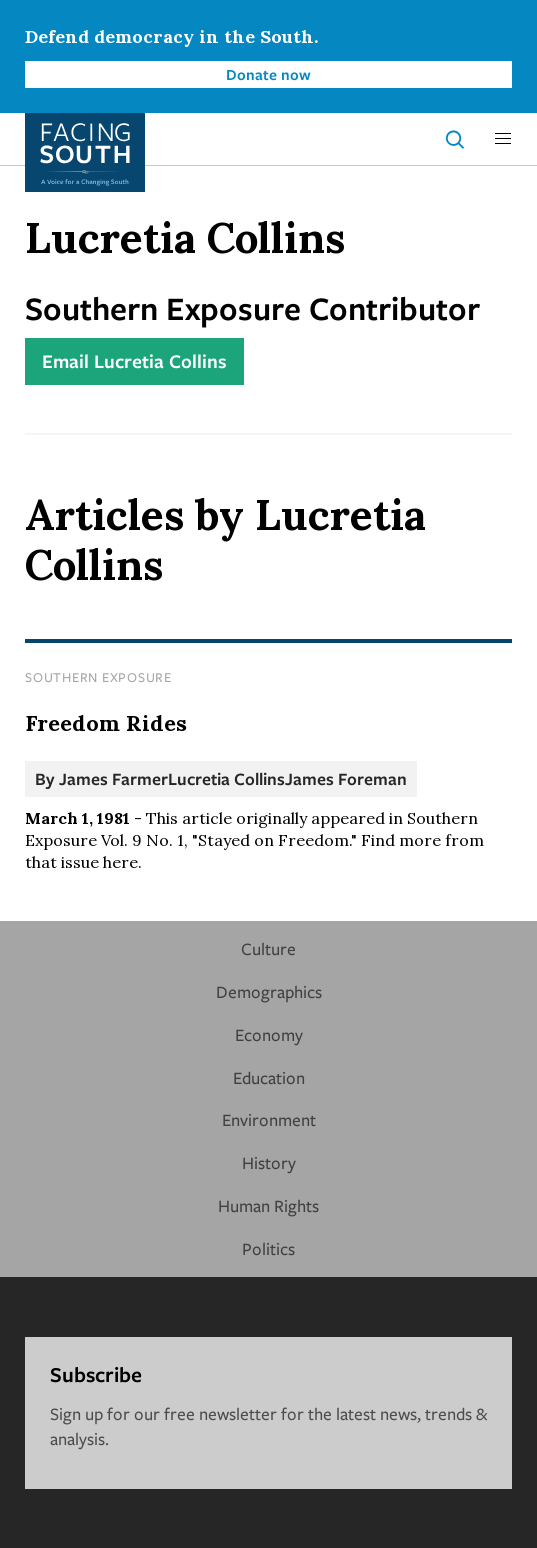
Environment (269, 1119)
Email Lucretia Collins (134, 361)
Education (269, 1077)
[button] (503, 139)
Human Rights (268, 1205)
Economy (269, 1034)
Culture (268, 948)
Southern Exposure (98, 677)
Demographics (269, 991)
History (269, 1162)
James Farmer (113, 778)
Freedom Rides (106, 723)
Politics (268, 1248)
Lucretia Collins (226, 778)
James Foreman (346, 778)
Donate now (268, 74)
